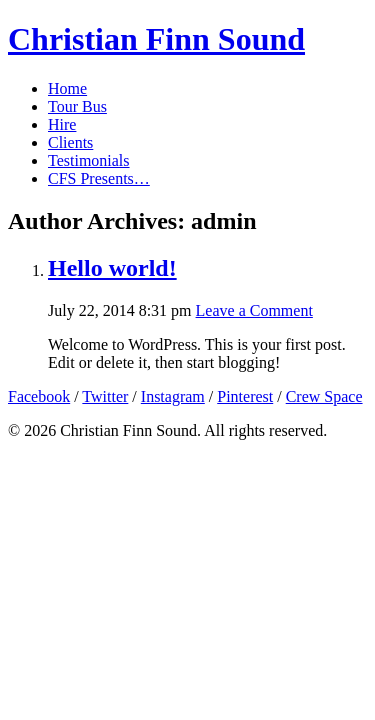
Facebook (39, 396)
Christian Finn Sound (156, 39)
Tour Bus (77, 106)
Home (67, 88)
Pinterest (245, 396)
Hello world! (112, 268)
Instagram (173, 396)
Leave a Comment (254, 310)
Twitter (105, 396)
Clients (70, 142)
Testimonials (89, 160)
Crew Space (324, 396)
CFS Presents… (99, 178)
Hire (62, 124)
